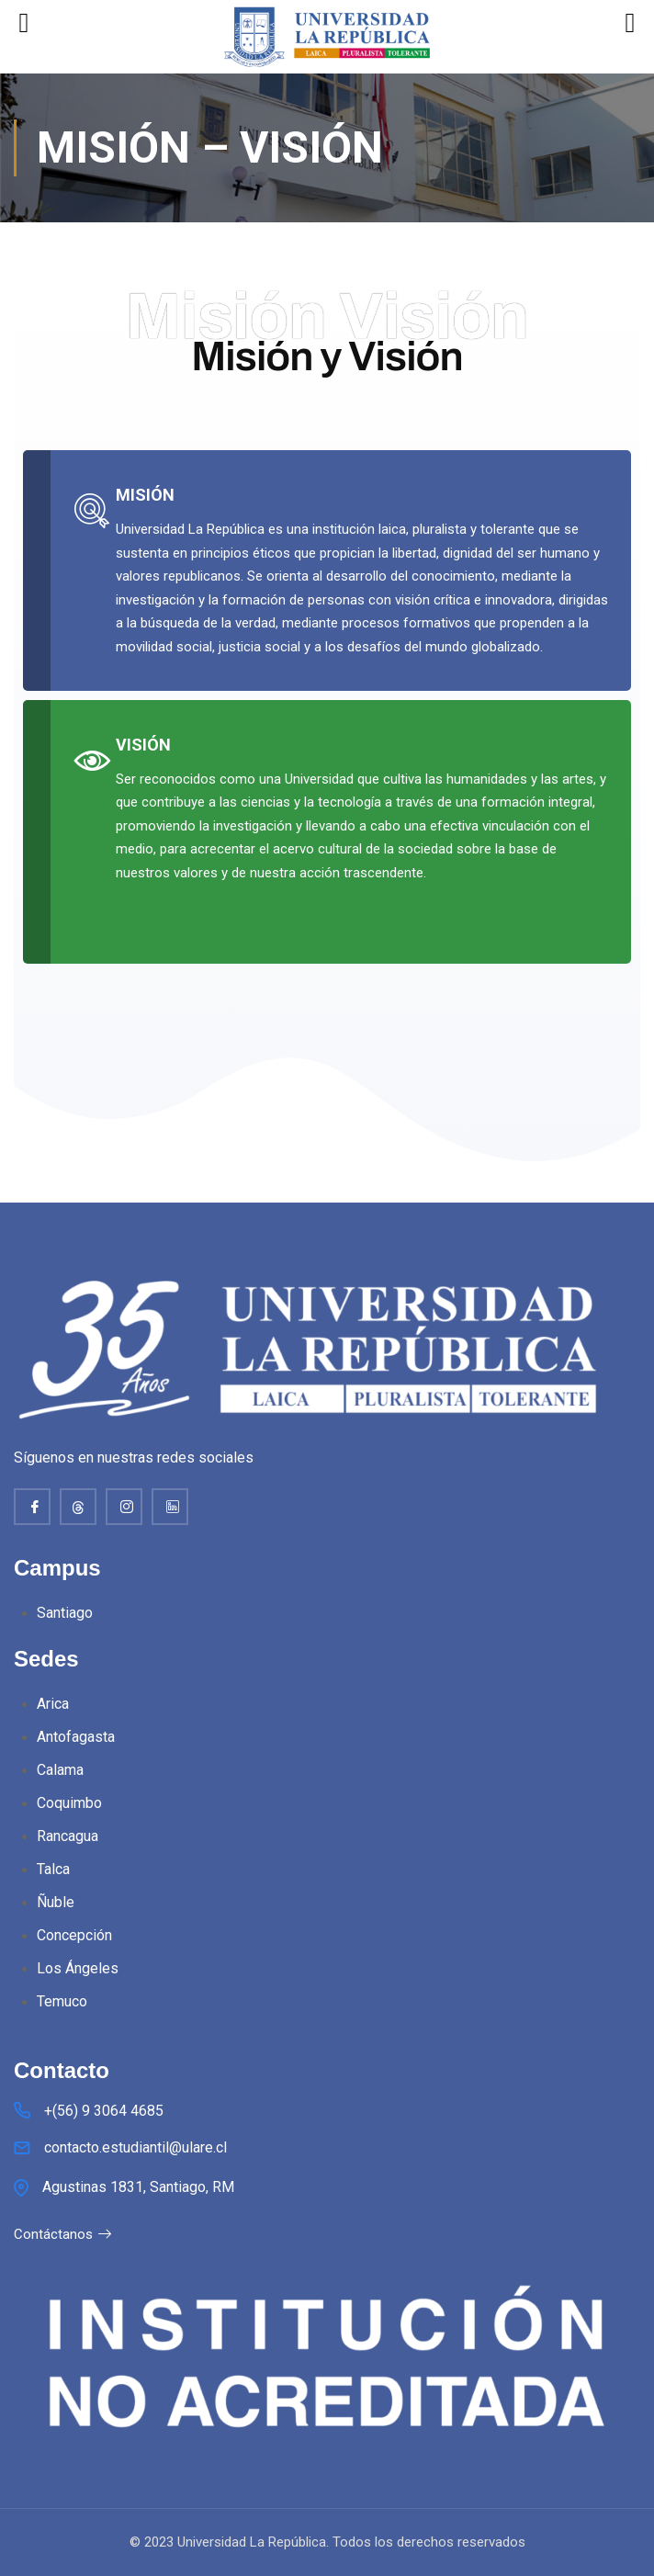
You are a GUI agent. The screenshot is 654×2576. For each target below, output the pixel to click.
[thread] (78, 1506)
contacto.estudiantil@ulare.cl (135, 2147)
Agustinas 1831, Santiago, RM (138, 2187)
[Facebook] (32, 1506)
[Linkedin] (170, 1506)
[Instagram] (124, 1506)
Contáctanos (63, 2234)
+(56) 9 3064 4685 (104, 2110)
